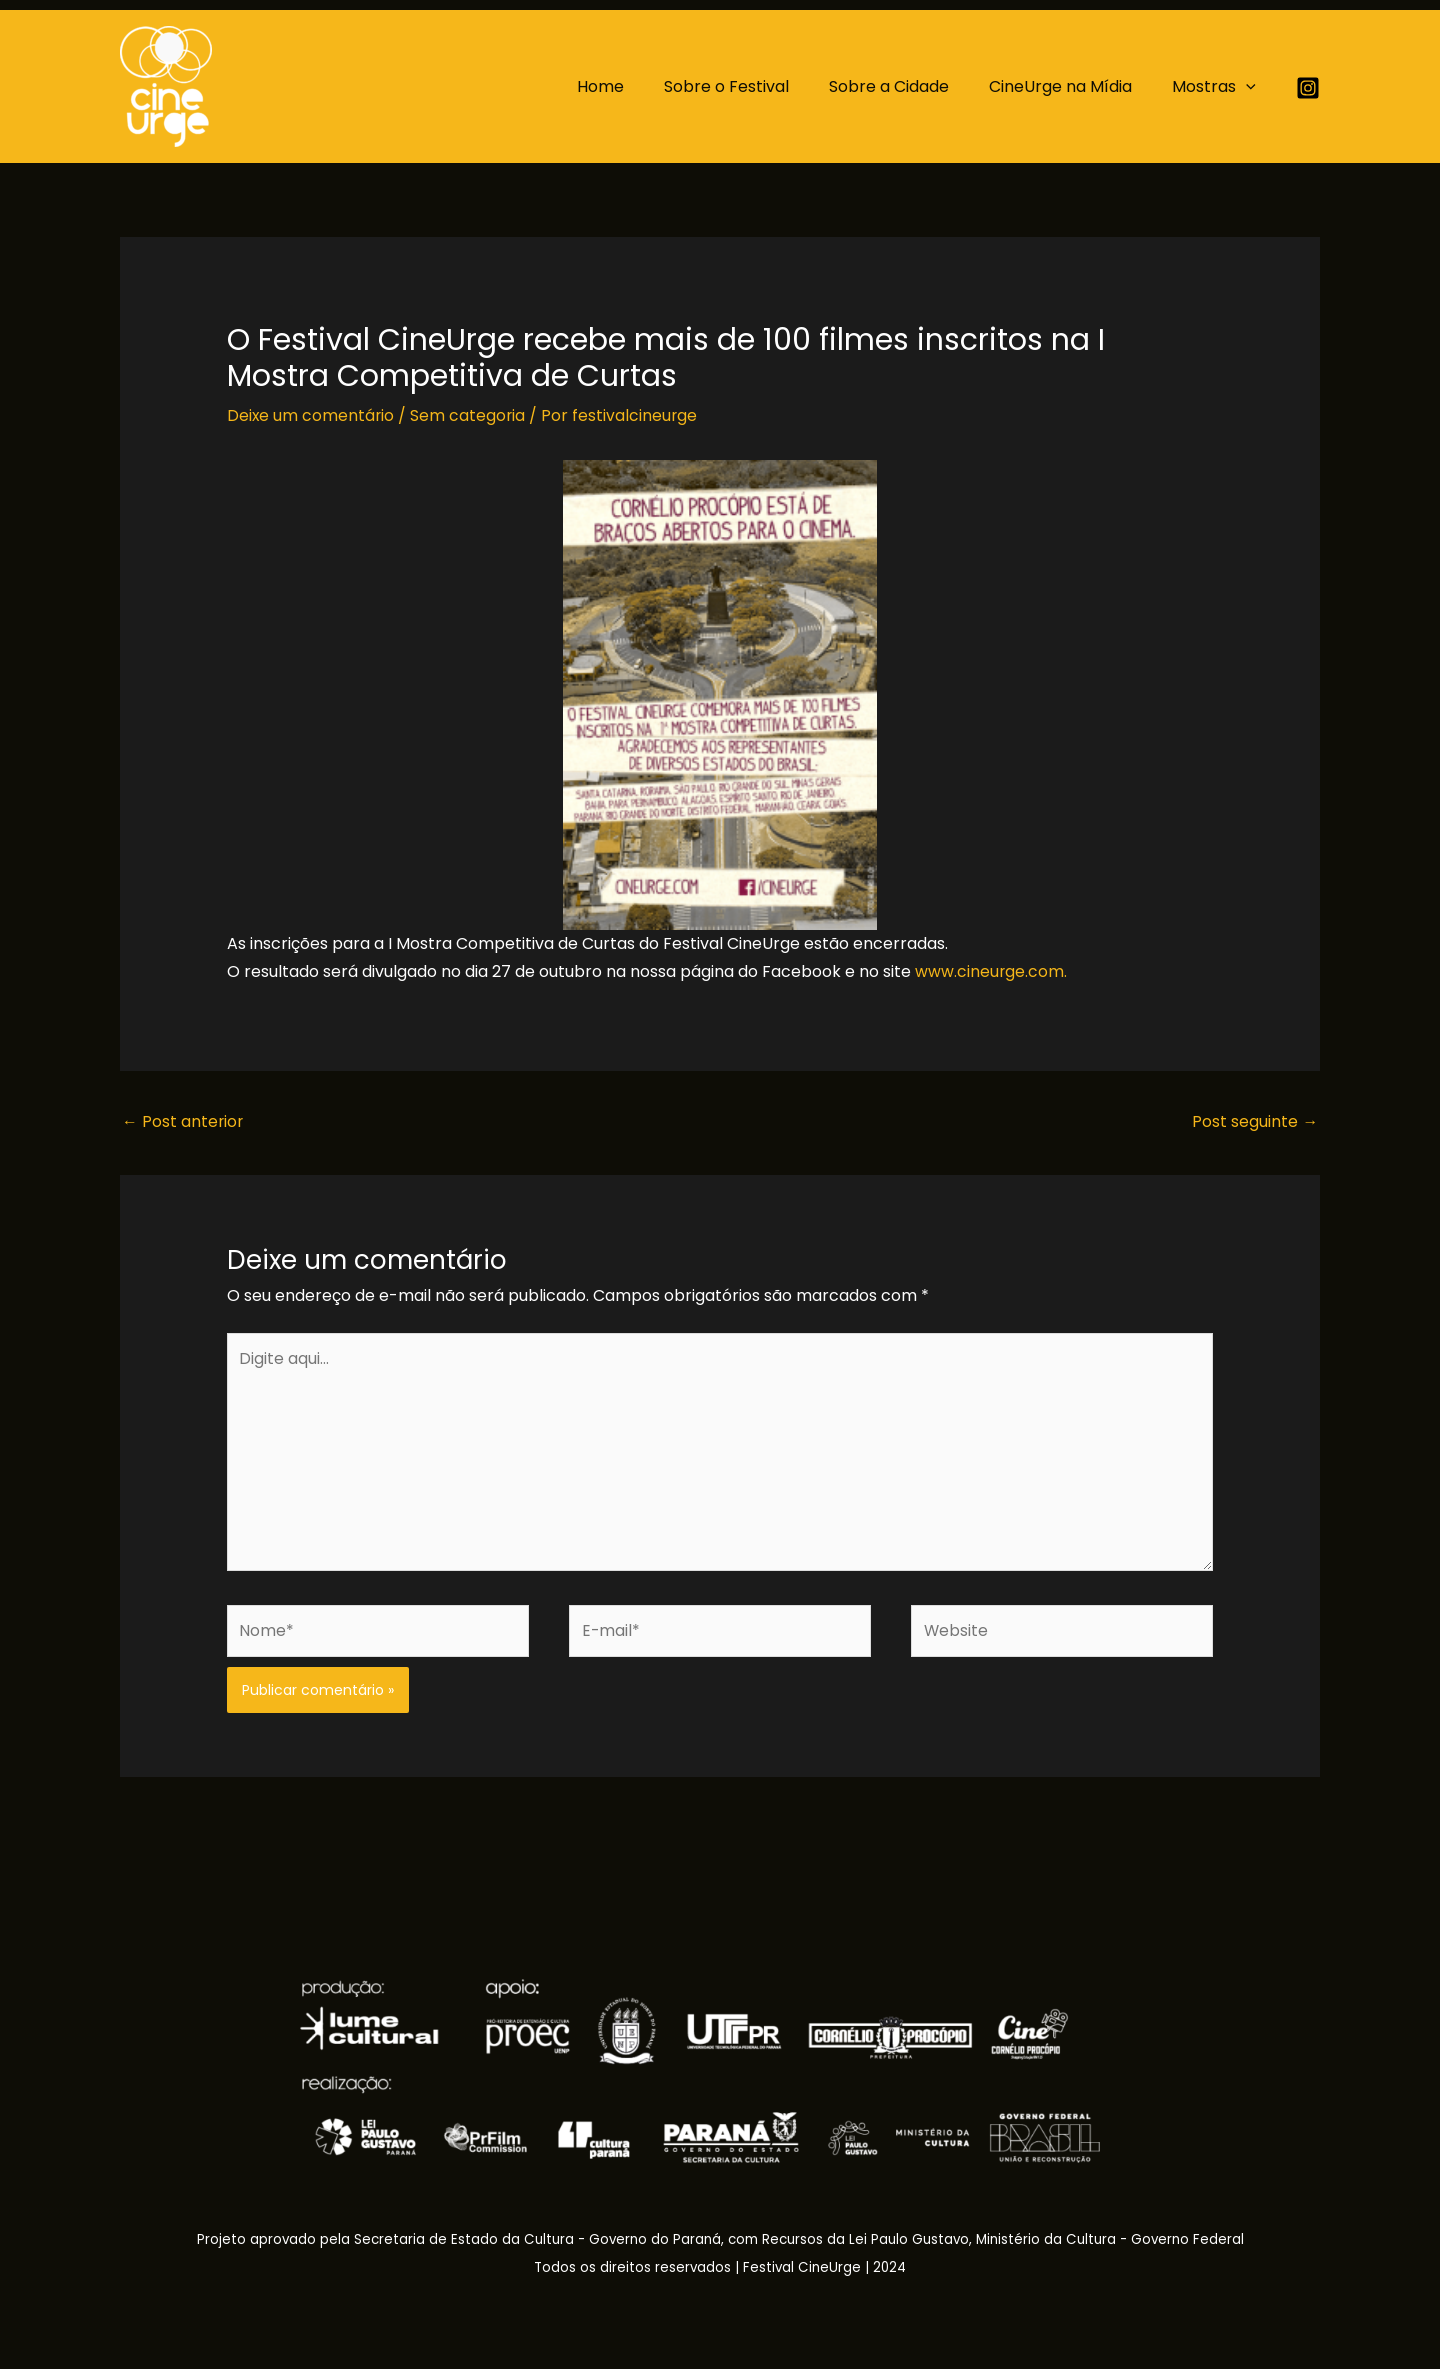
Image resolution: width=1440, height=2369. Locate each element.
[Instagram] (1308, 88)
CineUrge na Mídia (1072, 86)
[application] (1250, 87)
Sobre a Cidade (909, 86)
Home (636, 86)
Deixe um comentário (311, 415)
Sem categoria (470, 415)
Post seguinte (1255, 1120)
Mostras (1218, 87)
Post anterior (183, 1120)
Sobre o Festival (754, 86)
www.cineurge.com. (991, 970)
